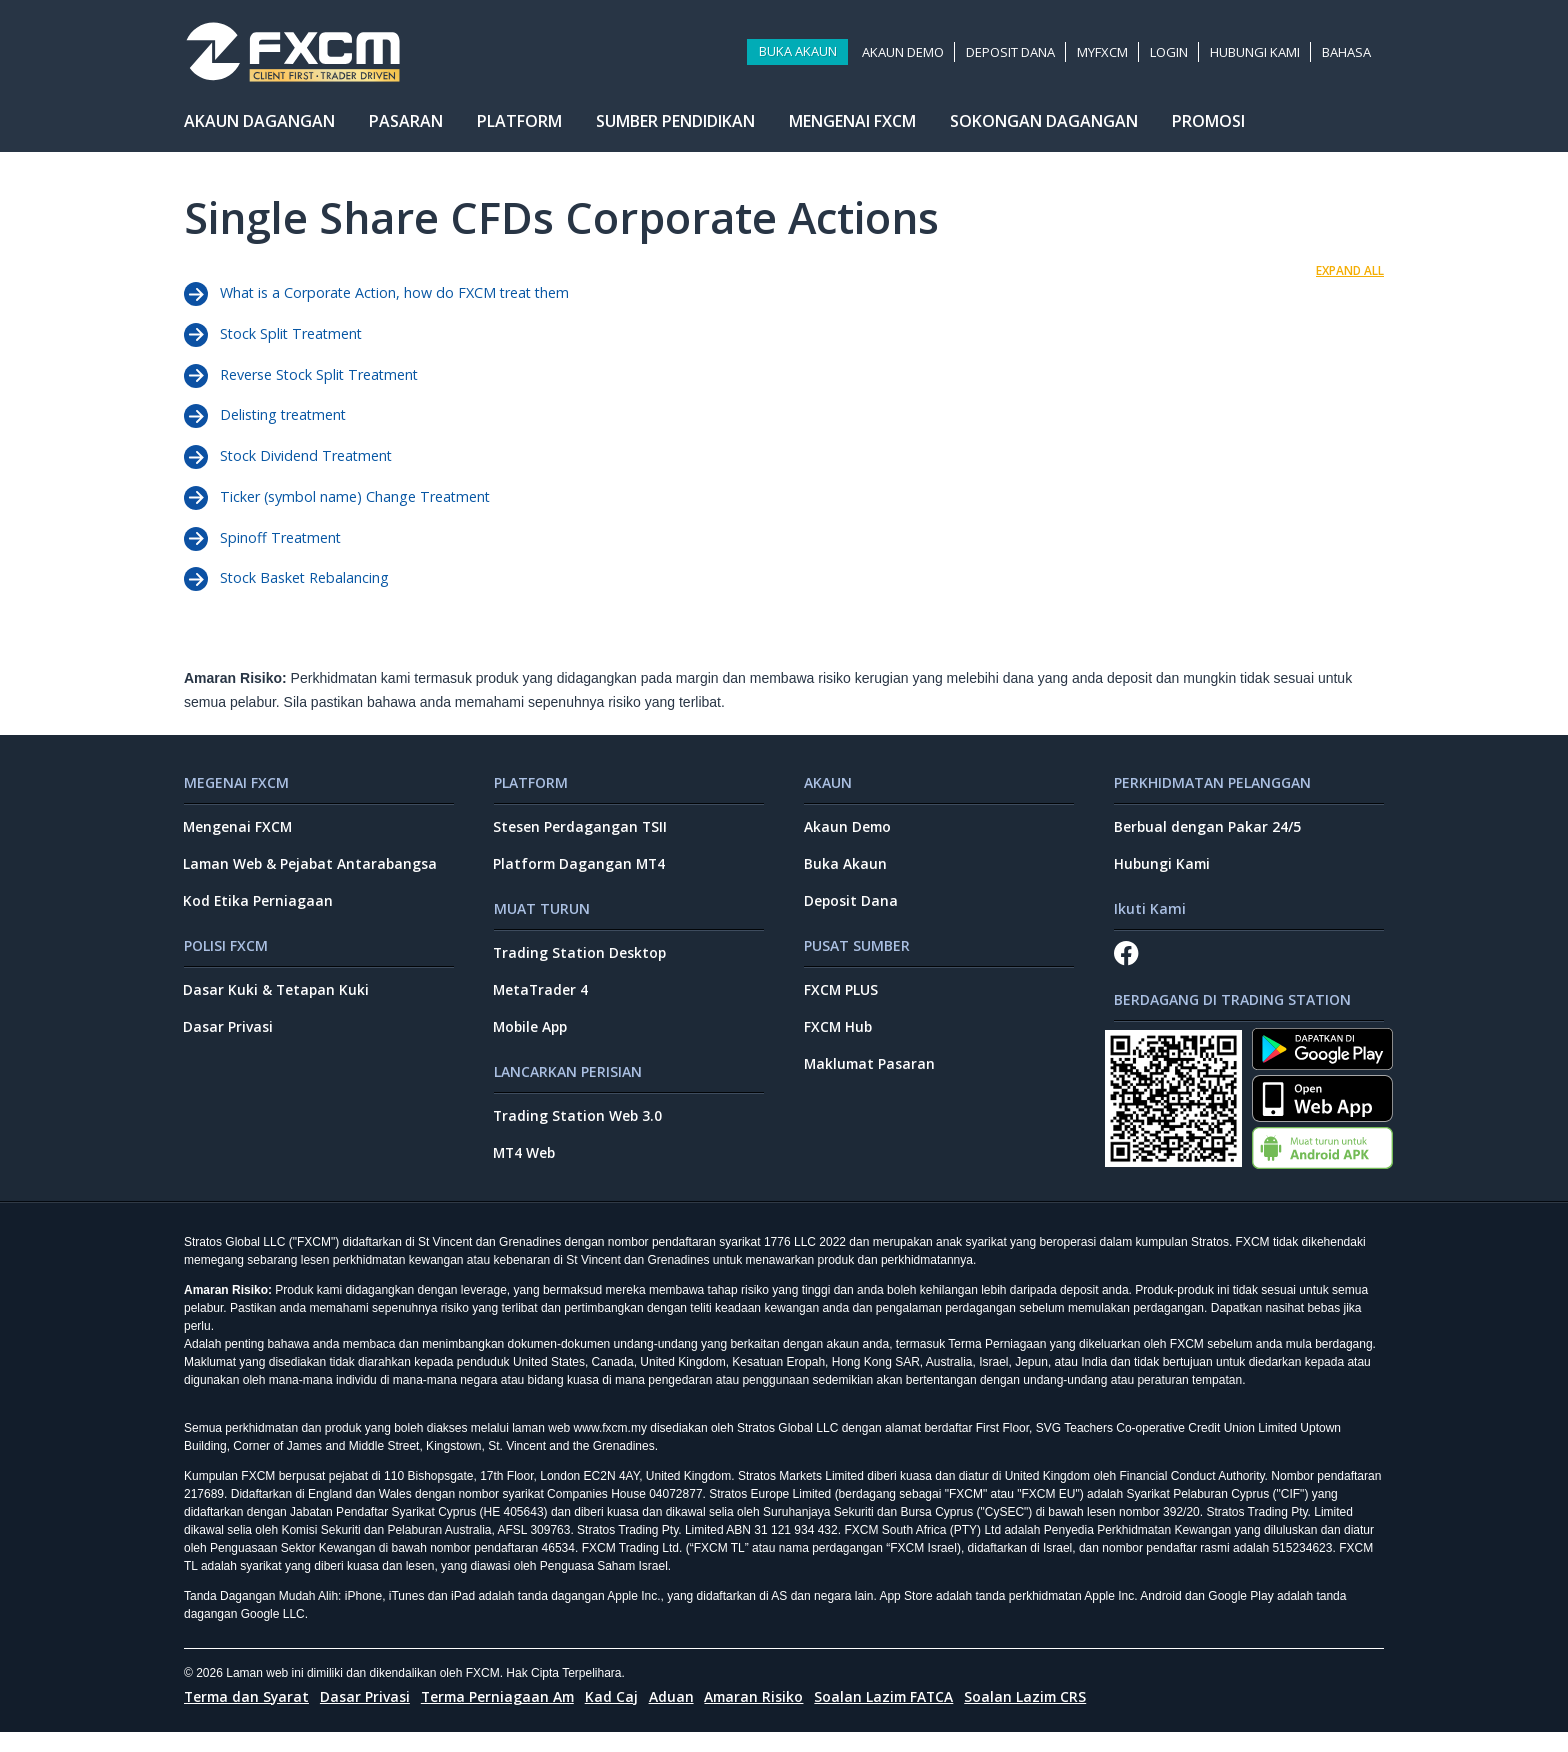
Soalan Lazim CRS (1041, 1716)
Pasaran (406, 127)
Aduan (680, 1716)
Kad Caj (620, 1716)
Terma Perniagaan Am (504, 1716)
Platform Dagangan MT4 (582, 878)
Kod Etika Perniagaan (259, 916)
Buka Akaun (799, 55)
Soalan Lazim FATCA (897, 1716)
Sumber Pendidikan (675, 127)
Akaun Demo (905, 55)
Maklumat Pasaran (871, 1081)
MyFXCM (1104, 55)
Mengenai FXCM (852, 127)
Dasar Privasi (229, 1044)
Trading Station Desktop (581, 968)
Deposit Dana (1012, 55)
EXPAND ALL (1349, 270)
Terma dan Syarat (248, 1716)
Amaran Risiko (764, 1716)
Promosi (1208, 127)
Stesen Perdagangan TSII (581, 841)
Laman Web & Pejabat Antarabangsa (313, 878)
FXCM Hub (839, 1044)
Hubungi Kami (1163, 878)
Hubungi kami (1257, 55)
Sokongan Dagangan (1044, 127)
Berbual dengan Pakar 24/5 (1208, 841)
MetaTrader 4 (542, 1006)
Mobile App (533, 1044)
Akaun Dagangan (259, 127)
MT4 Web (526, 1171)
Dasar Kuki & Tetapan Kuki (278, 1006)
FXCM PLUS (841, 1006)
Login (1171, 55)
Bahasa (1348, 55)
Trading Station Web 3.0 (579, 1133)
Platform (519, 127)
